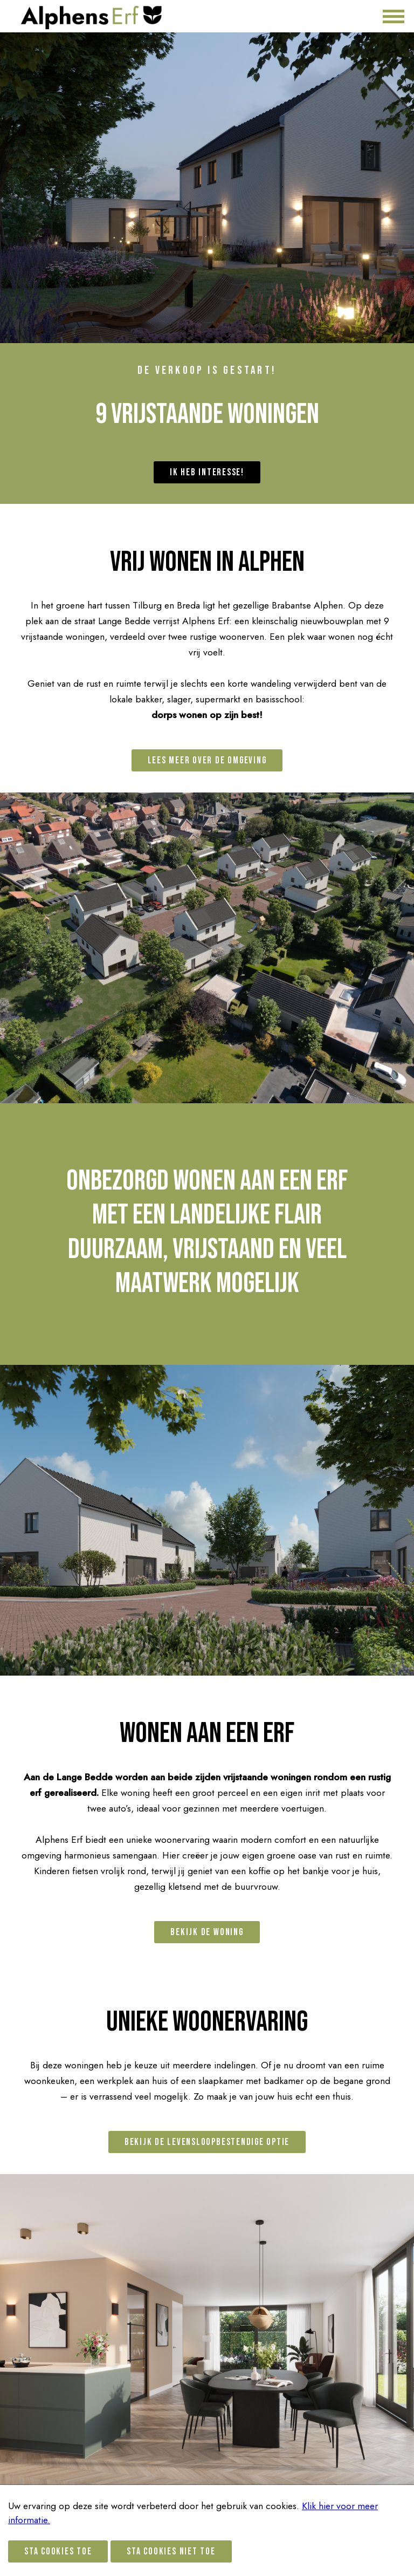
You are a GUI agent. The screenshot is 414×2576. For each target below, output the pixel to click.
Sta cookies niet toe (171, 2551)
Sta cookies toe (58, 2551)
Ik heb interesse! (207, 472)
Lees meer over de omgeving (207, 760)
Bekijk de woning (206, 1932)
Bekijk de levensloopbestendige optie (207, 2142)
